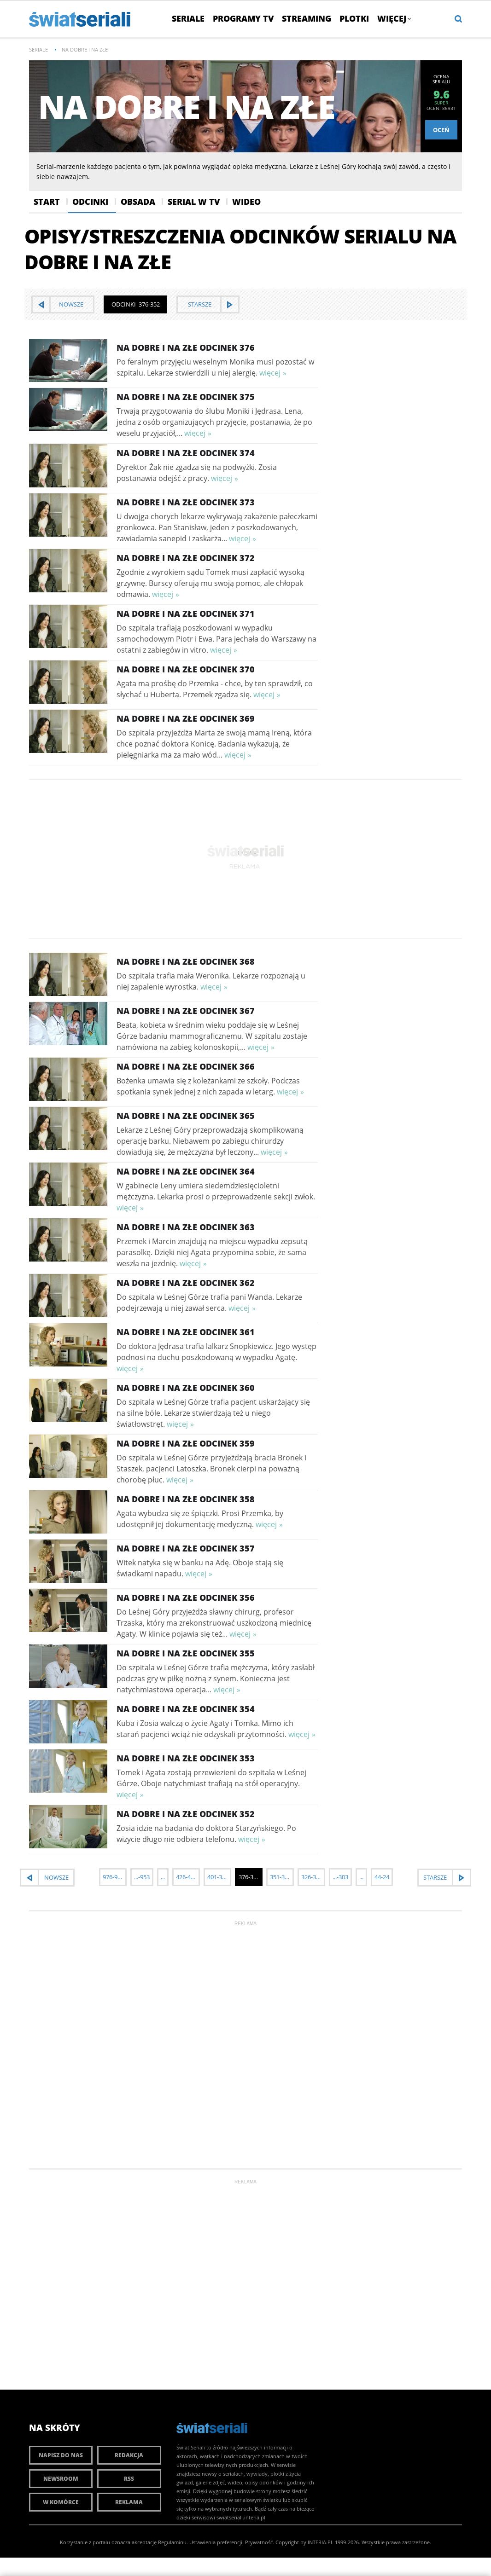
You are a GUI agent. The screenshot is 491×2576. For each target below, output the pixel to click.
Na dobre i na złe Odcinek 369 (186, 718)
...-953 (142, 1877)
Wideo (246, 201)
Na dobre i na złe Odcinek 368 (186, 961)
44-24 (381, 1877)
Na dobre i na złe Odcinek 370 (186, 669)
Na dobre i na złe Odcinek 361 (186, 1331)
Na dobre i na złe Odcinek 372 (186, 557)
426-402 (186, 1877)
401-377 (217, 1877)
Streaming (306, 18)
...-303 (340, 1877)
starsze (199, 304)
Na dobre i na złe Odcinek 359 (186, 1443)
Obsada (138, 201)
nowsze (71, 304)
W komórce (61, 2502)
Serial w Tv (194, 201)
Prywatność (259, 2542)
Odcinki (90, 201)
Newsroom (60, 2479)
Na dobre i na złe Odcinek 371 (186, 613)
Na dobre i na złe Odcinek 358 (186, 1499)
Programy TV (243, 18)
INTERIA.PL (320, 2542)
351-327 (280, 1877)
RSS (129, 2479)
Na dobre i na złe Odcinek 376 (186, 347)
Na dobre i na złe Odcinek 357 (186, 1548)
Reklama (129, 2502)
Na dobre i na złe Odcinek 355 (186, 1653)
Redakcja (129, 2455)
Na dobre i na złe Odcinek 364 (186, 1171)
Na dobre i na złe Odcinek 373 (186, 502)
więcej (270, 373)
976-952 (113, 1877)
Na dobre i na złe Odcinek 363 (186, 1227)
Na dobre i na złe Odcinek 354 (186, 1708)
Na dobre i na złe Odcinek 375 (186, 396)
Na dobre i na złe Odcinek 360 (186, 1387)
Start (47, 201)
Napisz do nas (61, 2455)
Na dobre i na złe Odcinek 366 (186, 1066)
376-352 (249, 1877)
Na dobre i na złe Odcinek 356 (186, 1597)
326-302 (311, 1877)
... (163, 1877)
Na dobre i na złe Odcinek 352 (186, 1813)
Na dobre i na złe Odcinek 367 (186, 1010)
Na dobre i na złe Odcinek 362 (186, 1282)
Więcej (393, 18)
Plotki (354, 18)
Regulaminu (172, 2542)
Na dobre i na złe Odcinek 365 (186, 1115)
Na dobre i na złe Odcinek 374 (186, 452)
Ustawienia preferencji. (216, 2542)
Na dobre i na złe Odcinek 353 (186, 1758)
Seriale (188, 18)
